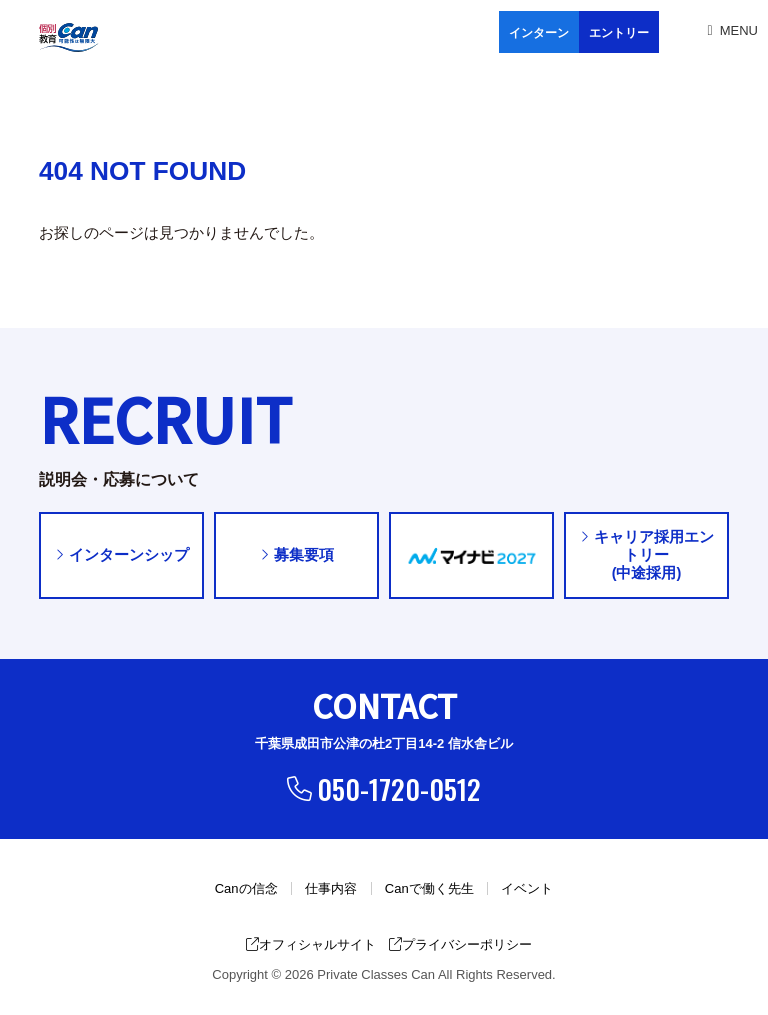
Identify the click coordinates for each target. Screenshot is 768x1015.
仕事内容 (331, 889)
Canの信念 (246, 889)
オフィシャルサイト (311, 945)
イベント (527, 889)
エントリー (619, 33)
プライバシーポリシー (460, 945)
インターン (539, 33)
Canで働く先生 (429, 889)
